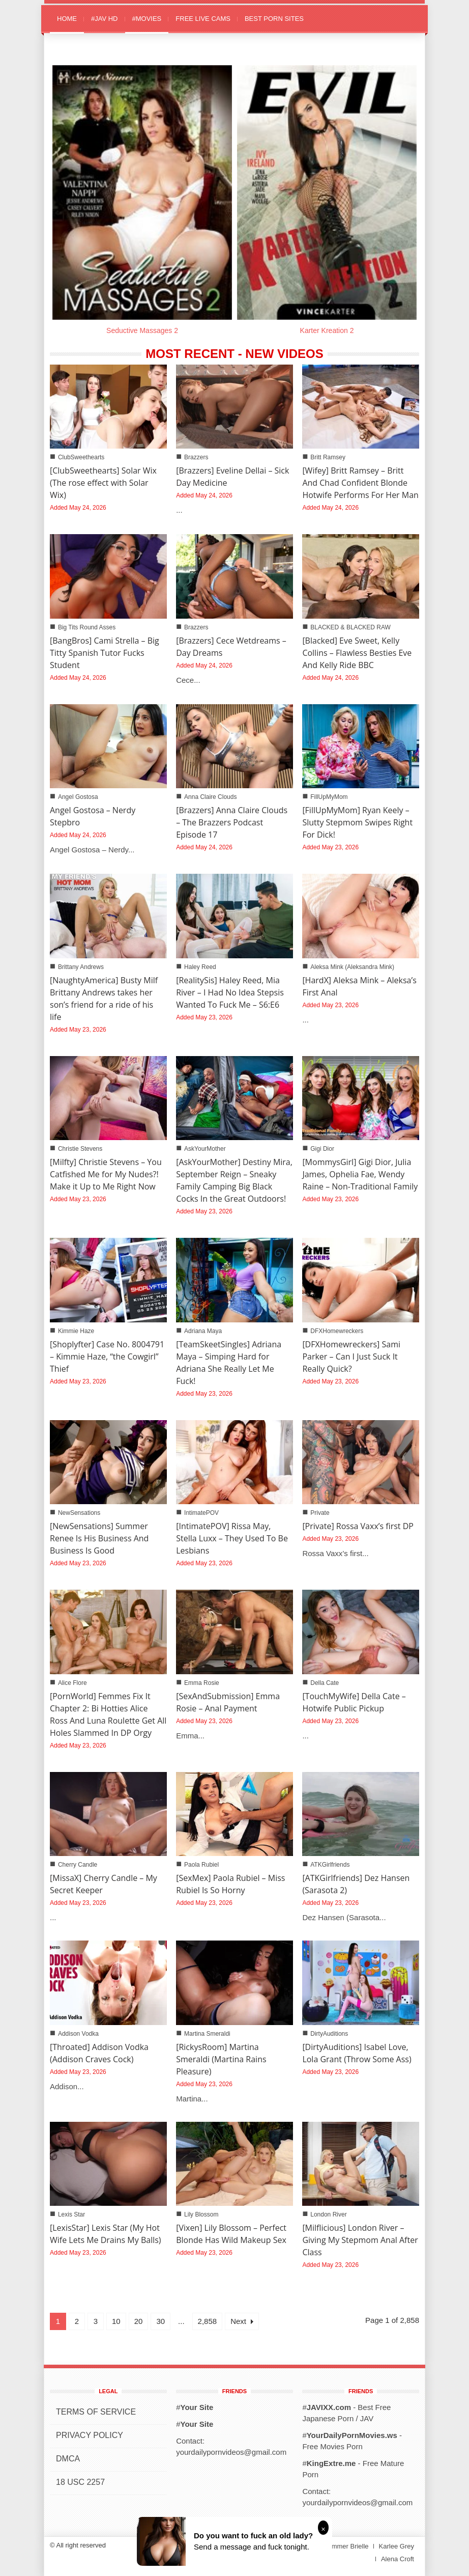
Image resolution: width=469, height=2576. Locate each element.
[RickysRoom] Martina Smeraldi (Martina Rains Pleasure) (221, 2059)
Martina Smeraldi (207, 2033)
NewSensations (79, 1512)
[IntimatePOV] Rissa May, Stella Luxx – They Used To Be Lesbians (232, 1538)
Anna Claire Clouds (210, 796)
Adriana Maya (203, 1331)
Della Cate (324, 1682)
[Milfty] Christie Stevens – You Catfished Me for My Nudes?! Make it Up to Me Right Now (106, 1174)
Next (241, 2321)
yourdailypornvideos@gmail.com (231, 2452)
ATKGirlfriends (329, 1864)
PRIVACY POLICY (89, 2435)
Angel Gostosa (78, 796)
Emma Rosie (201, 1682)
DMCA (68, 2458)
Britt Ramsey (327, 457)
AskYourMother (205, 1148)
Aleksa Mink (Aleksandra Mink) (352, 967)
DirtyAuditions (329, 2033)
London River (328, 2214)
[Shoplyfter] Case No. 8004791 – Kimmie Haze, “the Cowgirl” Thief (107, 1356)
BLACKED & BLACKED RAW (350, 627)
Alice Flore (72, 1682)
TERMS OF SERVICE (96, 2411)
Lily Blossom (201, 2214)
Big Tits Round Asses (86, 627)
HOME (67, 18)
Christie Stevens (80, 1148)
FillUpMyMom (328, 796)
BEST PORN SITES (274, 18)
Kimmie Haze (76, 1331)
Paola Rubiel (201, 1864)
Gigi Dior (322, 1148)
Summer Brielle (346, 2546)
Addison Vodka (78, 2033)
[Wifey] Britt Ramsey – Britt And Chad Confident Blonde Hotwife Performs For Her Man (360, 483)
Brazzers (196, 457)
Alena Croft (397, 2559)
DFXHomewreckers (336, 1331)
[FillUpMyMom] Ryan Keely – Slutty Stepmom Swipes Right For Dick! (357, 822)
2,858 (207, 2321)
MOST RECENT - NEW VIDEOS (234, 354)
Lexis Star (71, 2214)
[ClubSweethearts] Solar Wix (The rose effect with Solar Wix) (103, 483)
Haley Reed (200, 967)
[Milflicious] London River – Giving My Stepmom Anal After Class (360, 2240)
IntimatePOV (201, 1512)
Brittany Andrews (81, 967)
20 (138, 2321)
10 (116, 2321)
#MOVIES (147, 18)
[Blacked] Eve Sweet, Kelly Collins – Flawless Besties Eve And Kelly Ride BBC (357, 653)
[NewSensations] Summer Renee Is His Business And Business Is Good (99, 1538)
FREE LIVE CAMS (202, 18)
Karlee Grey (396, 2546)
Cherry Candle (77, 1864)
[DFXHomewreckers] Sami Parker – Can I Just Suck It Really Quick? (351, 1356)
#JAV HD (104, 18)
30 (160, 2321)
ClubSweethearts (81, 457)
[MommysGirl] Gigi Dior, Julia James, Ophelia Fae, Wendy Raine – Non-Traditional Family (360, 1174)
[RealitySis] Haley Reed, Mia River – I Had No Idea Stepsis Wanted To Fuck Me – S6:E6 (230, 992)
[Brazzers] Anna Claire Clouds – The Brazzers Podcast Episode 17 (231, 822)
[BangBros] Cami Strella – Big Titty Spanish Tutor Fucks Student (104, 653)
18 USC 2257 (80, 2482)
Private (319, 1512)
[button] (409, 18)
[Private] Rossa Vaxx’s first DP (358, 1526)
